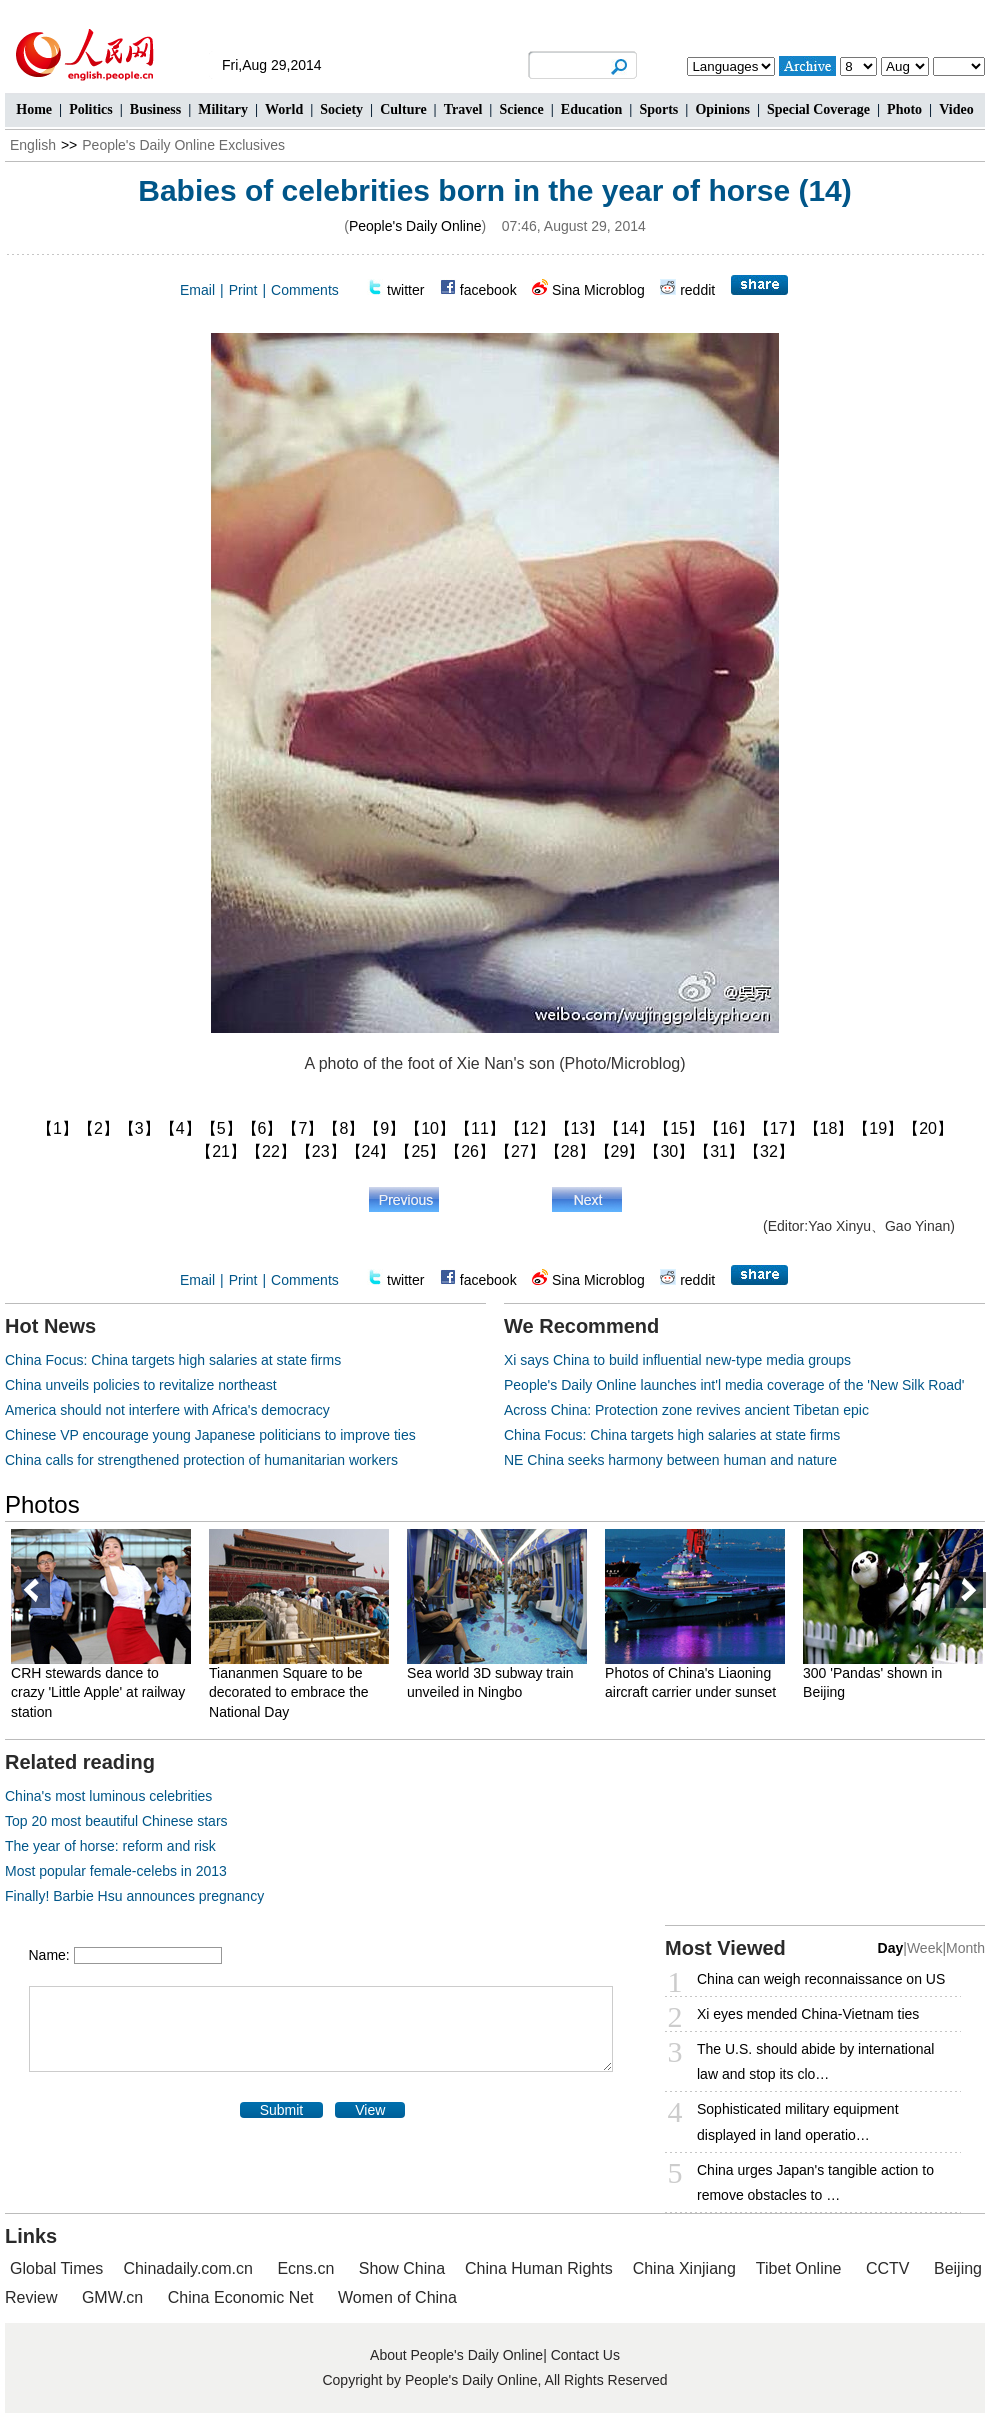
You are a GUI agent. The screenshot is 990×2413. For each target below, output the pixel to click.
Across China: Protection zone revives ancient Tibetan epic (686, 1410)
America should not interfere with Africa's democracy (167, 1410)
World (284, 109)
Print (243, 290)
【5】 (221, 1128)
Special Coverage (818, 109)
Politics (91, 109)
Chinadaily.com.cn (188, 2268)
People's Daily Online (415, 226)
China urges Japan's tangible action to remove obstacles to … (815, 2182)
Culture (403, 109)
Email (197, 290)
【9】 (384, 1128)
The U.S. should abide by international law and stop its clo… (815, 2061)
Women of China (397, 2297)
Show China (402, 2268)
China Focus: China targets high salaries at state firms (173, 1360)
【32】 (769, 1151)
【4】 (180, 1128)
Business (155, 109)
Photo (904, 109)
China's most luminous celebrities (108, 1796)
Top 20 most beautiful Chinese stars (116, 1821)
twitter (405, 290)
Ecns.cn (305, 2268)
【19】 (878, 1128)
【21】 (221, 1151)
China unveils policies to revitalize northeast (141, 1385)
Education (591, 109)
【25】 (420, 1151)
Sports (658, 109)
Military (223, 109)
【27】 (520, 1151)
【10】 (430, 1128)
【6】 (262, 1128)
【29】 (620, 1151)
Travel (463, 109)
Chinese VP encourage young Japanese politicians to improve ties (210, 1435)
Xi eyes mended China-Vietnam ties (808, 2014)
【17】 (779, 1128)
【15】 (679, 1128)
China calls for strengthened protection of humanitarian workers (201, 1460)
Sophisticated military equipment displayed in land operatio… (798, 2121)
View (370, 2110)
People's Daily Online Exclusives (183, 145)
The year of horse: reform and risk (110, 1846)
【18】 (829, 1128)
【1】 (57, 1128)
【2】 (98, 1128)
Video (956, 109)
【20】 (928, 1128)
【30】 (669, 1151)
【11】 (480, 1128)
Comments (305, 290)
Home (34, 109)
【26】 (470, 1151)
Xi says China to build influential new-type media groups (677, 1360)
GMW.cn (115, 2297)
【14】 (629, 1128)
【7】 (302, 1128)
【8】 (343, 1128)
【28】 (570, 1151)
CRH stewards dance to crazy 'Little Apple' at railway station (101, 1692)
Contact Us (585, 2355)
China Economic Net (241, 2297)
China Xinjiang (684, 2268)
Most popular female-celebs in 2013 (116, 1871)
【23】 (321, 1151)
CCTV (888, 2268)
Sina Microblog (598, 290)
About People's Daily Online (456, 2355)
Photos (42, 1504)
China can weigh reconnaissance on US (821, 1979)
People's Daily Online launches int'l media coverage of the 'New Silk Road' (734, 1385)
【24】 (371, 1151)
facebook (488, 290)
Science (521, 109)
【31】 (719, 1151)
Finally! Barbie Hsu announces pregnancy (134, 1896)
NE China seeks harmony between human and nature (670, 1460)
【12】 (530, 1128)
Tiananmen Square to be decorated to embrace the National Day (292, 1692)
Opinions (722, 109)
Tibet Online (799, 2268)
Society (341, 109)
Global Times (56, 2268)
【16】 (729, 1128)
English (33, 145)
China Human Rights (539, 2268)
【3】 (139, 1128)
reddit (697, 290)
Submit (282, 2110)
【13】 (580, 1128)
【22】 (271, 1151)
